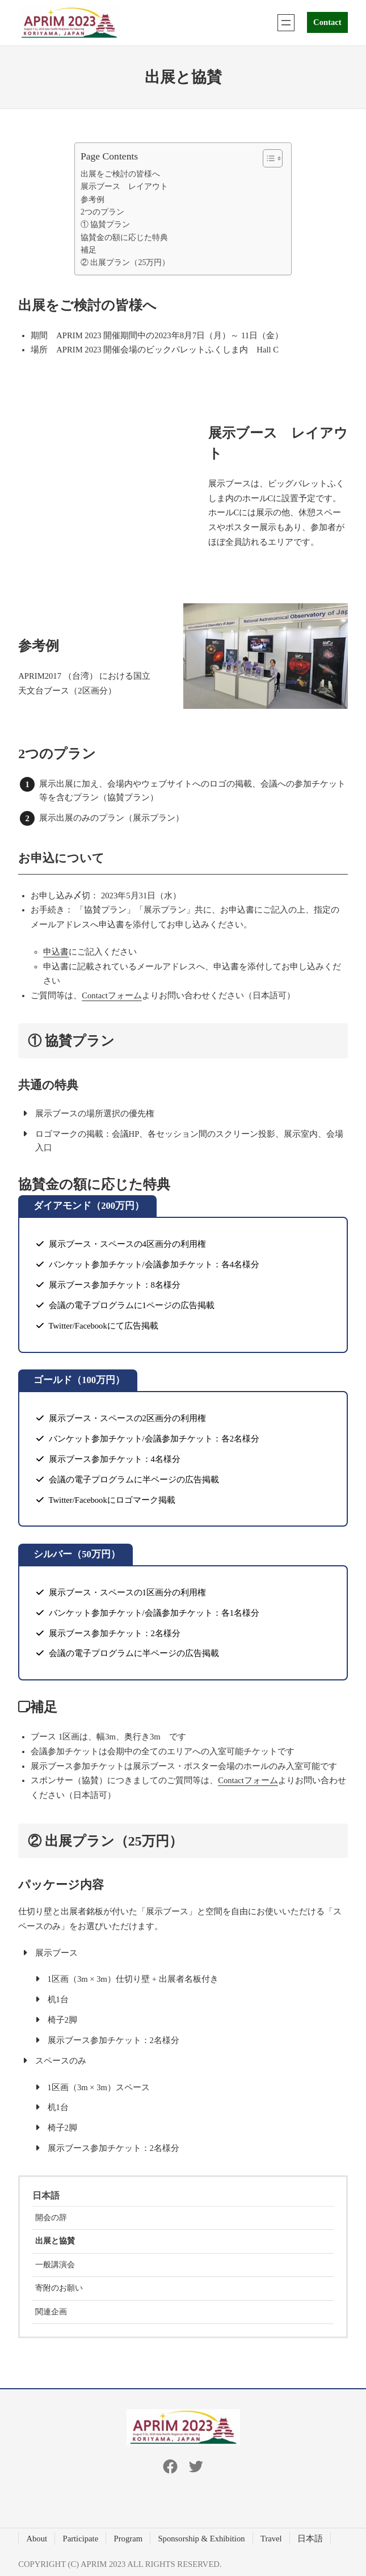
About (36, 2538)
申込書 (56, 951)
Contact (327, 22)
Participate (81, 2538)
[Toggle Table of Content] (267, 158)
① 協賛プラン (105, 224)
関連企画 (51, 2312)
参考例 (92, 199)
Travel (271, 2538)
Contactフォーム (112, 995)
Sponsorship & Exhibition (201, 2538)
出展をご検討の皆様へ (120, 174)
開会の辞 (51, 2217)
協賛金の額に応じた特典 (124, 237)
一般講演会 (55, 2264)
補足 (88, 250)
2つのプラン (102, 212)
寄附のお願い (59, 2288)
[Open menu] (286, 22)
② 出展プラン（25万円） (125, 262)
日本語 (46, 2195)
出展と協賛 (55, 2241)
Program (128, 2538)
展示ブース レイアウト (124, 186)
